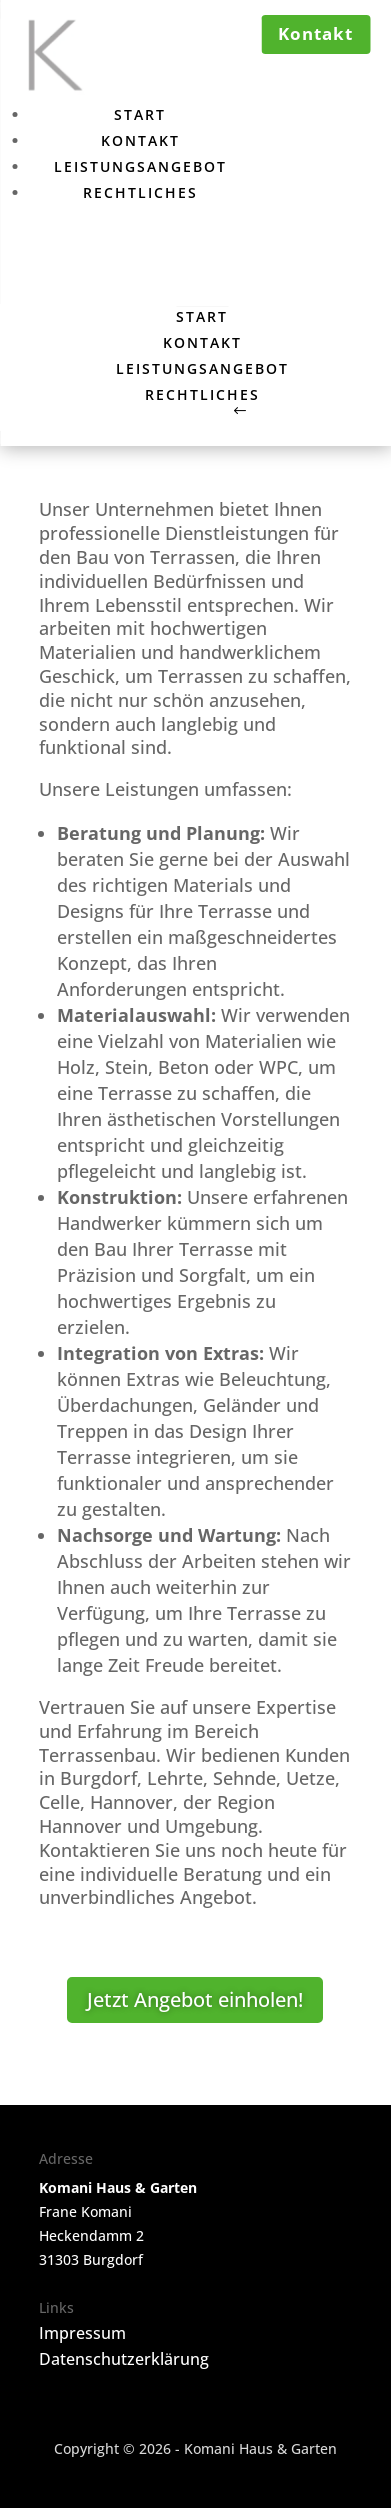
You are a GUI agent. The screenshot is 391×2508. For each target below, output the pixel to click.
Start (140, 114)
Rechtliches (140, 192)
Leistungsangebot (140, 166)
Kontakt (140, 140)
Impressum (82, 2333)
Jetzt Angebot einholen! (195, 1999)
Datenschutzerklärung (124, 2359)
